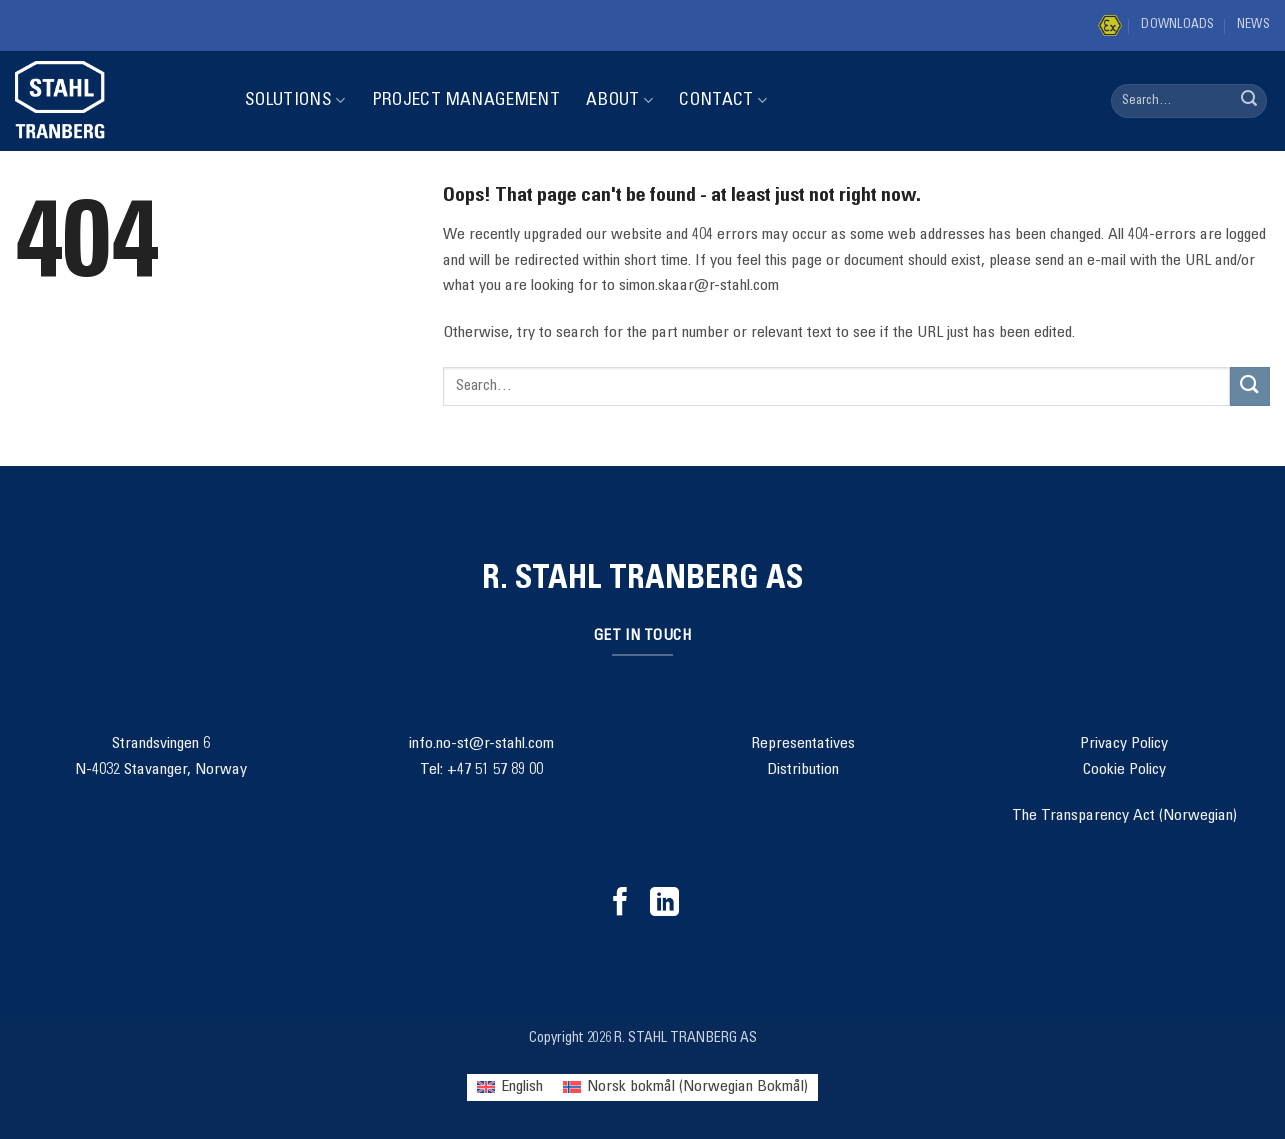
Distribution (803, 770)
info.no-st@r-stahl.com (481, 744)
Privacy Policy (1124, 744)
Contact (723, 100)
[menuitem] (510, 1087)
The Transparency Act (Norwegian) (1124, 816)
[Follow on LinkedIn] (664, 904)
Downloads (1177, 25)
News (1253, 25)
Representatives (803, 744)
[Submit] (1249, 101)
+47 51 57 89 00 (495, 770)
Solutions (295, 100)
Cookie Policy (1124, 770)
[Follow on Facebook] (620, 904)
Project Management (466, 101)
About (619, 100)
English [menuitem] (522, 1087)
